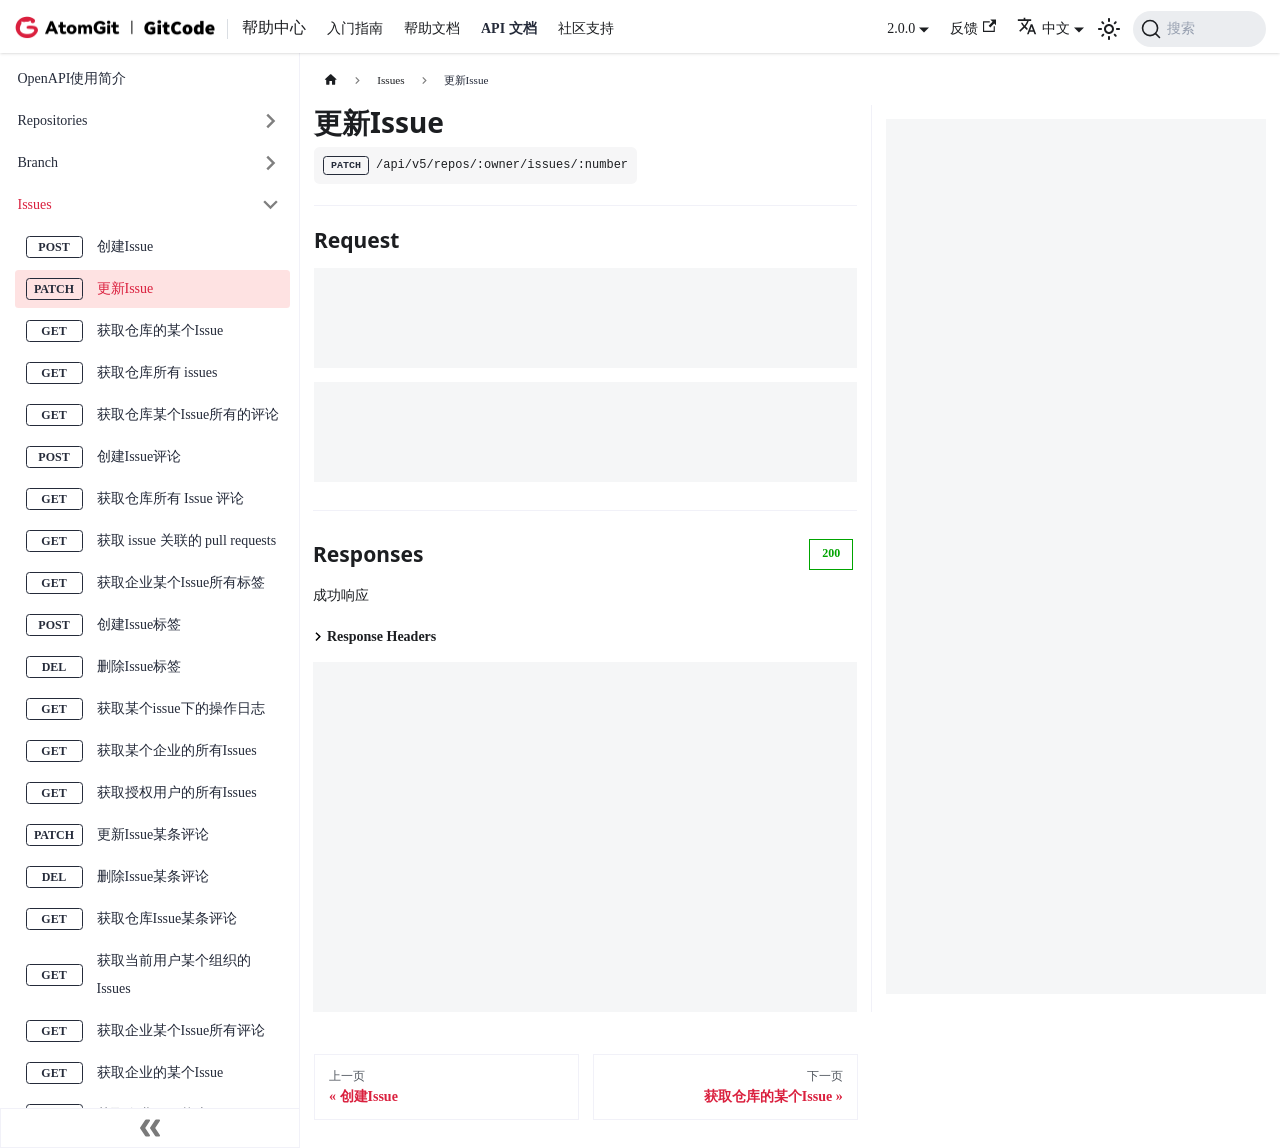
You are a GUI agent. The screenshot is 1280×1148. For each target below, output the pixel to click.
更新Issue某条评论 (153, 834)
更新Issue (125, 288)
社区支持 (586, 28)
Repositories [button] (53, 120)
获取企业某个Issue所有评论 (181, 1030)
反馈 (973, 27)
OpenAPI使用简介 (72, 78)
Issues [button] (35, 204)
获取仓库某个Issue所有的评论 (188, 414)
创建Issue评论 (139, 456)
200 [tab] (831, 553)
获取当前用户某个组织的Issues (174, 974)
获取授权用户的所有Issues (177, 792)
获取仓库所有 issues (157, 372)
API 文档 (509, 28)
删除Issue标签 (139, 666)
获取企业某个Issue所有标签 (181, 582)
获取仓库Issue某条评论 (167, 918)
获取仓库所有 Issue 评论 (171, 498)
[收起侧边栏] (150, 1128)
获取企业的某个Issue (160, 1072)
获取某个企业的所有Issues (177, 750)
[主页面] (330, 80)
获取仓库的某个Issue (160, 330)
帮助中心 (274, 27)
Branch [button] (38, 162)
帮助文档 (432, 28)
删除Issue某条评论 (153, 876)
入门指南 (355, 28)
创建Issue (125, 246)
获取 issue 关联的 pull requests (187, 540)
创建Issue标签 (139, 624)
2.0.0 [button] (901, 28)
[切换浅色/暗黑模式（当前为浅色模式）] (1109, 29)
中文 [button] (1043, 28)
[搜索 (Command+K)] (1199, 29)
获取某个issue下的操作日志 (181, 708)
